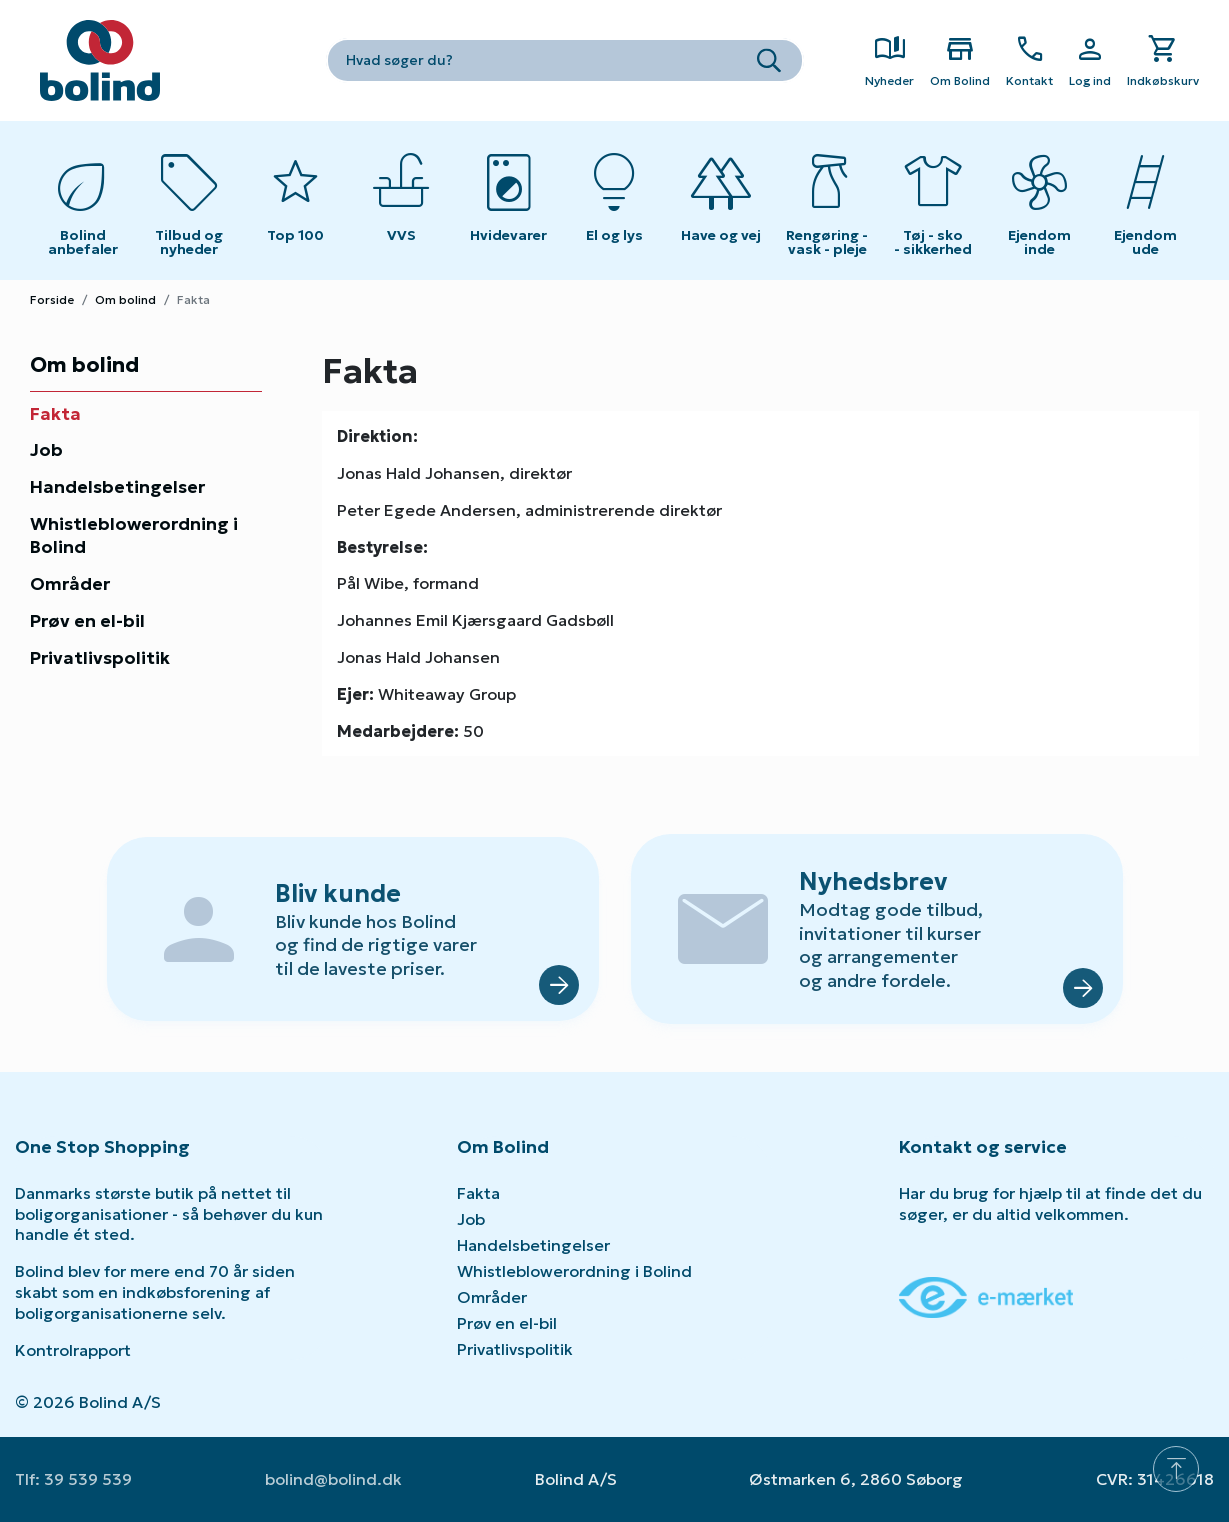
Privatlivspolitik (100, 658)
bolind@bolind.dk (333, 1479)
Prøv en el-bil (87, 621)
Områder (70, 584)
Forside (52, 299)
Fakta (55, 414)
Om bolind (125, 299)
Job (46, 450)
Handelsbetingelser (117, 487)
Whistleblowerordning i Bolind (134, 535)
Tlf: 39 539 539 (73, 1479)
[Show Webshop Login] (1090, 61)
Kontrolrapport (73, 1350)
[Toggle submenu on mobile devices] (402, 200)
